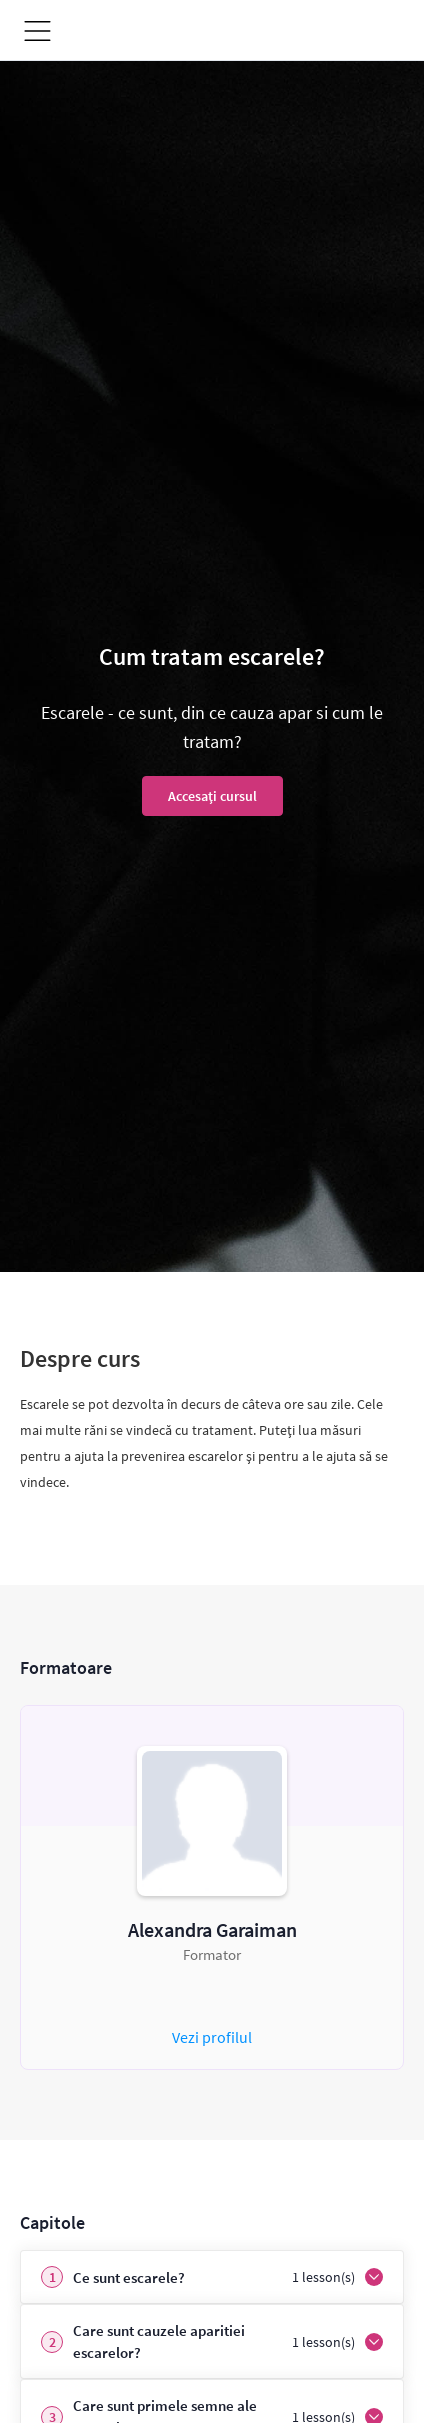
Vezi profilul (212, 2037)
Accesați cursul (212, 796)
